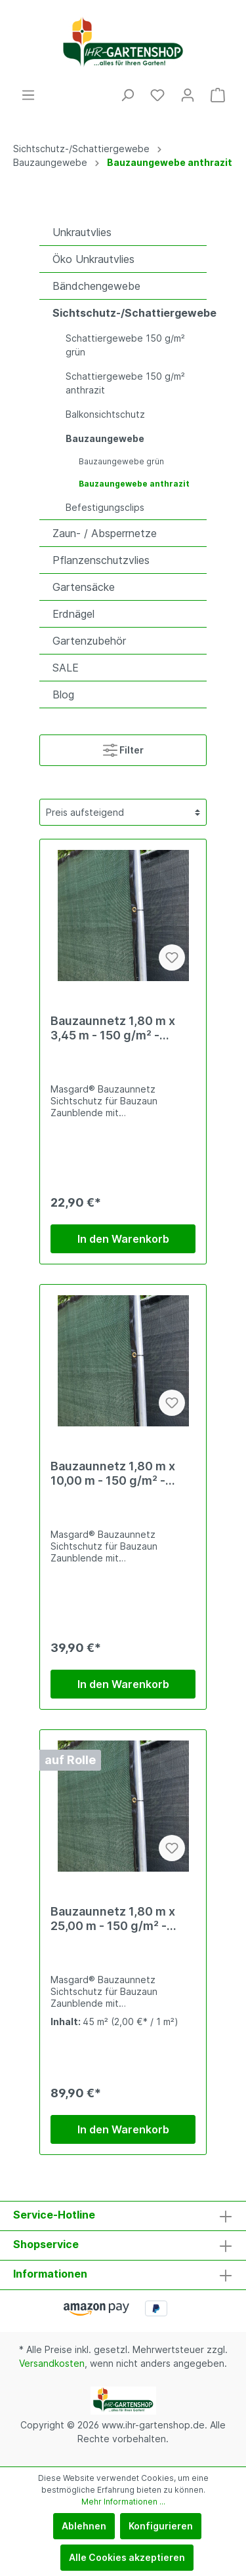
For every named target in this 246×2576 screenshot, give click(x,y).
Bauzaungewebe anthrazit (134, 484)
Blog (63, 694)
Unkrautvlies (82, 232)
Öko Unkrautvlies (93, 259)
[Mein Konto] (188, 95)
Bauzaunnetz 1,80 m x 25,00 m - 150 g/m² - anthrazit (113, 1918)
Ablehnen (84, 2525)
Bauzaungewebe (105, 438)
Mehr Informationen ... (123, 2501)
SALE (65, 667)
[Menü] (28, 95)
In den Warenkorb (123, 1238)
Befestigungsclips (105, 507)
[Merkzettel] (157, 95)
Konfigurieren (161, 2525)
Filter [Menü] (123, 747)
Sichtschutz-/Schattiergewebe (129, 312)
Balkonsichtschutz (105, 414)
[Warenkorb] (218, 95)
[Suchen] (127, 95)
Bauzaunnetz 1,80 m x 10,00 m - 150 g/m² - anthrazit (113, 1473)
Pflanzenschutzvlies (101, 560)
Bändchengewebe (96, 285)
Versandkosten (52, 2363)
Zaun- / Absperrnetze (104, 533)
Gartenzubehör (89, 640)
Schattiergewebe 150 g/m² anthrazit (125, 383)
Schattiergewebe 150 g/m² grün (125, 344)
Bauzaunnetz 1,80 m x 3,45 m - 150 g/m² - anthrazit (113, 1028)
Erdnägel (73, 613)
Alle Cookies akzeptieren (127, 2557)
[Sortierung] (123, 812)
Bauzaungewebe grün (121, 461)
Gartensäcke (83, 587)
